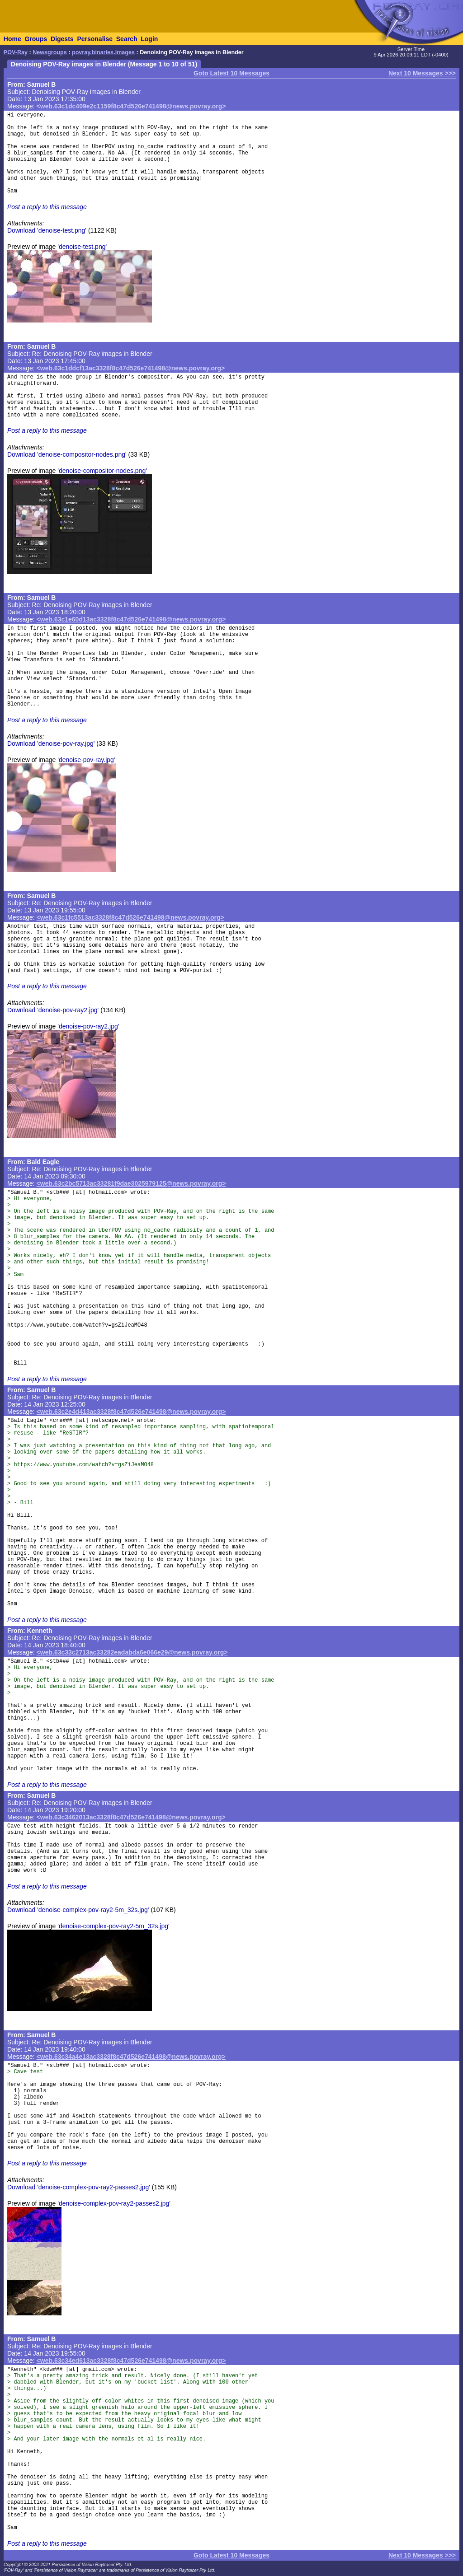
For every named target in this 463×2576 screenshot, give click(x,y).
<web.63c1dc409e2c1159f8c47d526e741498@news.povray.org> (131, 106)
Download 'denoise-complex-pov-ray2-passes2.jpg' (78, 2187)
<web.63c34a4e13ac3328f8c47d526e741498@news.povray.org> (131, 2056)
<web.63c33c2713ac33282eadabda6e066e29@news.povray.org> (132, 1652)
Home (12, 38)
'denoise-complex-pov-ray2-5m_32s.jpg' (113, 1926)
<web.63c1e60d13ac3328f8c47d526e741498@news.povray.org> (131, 619)
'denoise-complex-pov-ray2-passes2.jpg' (113, 2203)
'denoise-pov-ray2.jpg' (88, 1026)
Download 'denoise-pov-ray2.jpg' (53, 1010)
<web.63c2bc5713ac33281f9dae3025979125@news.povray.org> (131, 1183)
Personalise (95, 38)
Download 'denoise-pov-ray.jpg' (50, 743)
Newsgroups (50, 52)
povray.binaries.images (103, 52)
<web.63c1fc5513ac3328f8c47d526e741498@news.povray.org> (130, 917)
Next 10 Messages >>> (422, 73)
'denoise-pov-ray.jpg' (86, 759)
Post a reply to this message (47, 206)
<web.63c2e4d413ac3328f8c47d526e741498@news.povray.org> (131, 1411)
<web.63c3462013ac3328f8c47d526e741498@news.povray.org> (131, 1817)
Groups (35, 38)
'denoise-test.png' (82, 246)
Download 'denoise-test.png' (46, 230)
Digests (62, 38)
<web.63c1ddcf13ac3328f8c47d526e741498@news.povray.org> (131, 368)
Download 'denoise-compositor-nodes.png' (67, 454)
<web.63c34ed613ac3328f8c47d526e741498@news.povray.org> (131, 2360)
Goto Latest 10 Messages (231, 73)
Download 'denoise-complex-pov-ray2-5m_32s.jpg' (78, 1909)
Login (149, 38)
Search (126, 38)
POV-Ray (16, 52)
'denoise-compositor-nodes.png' (102, 470)
